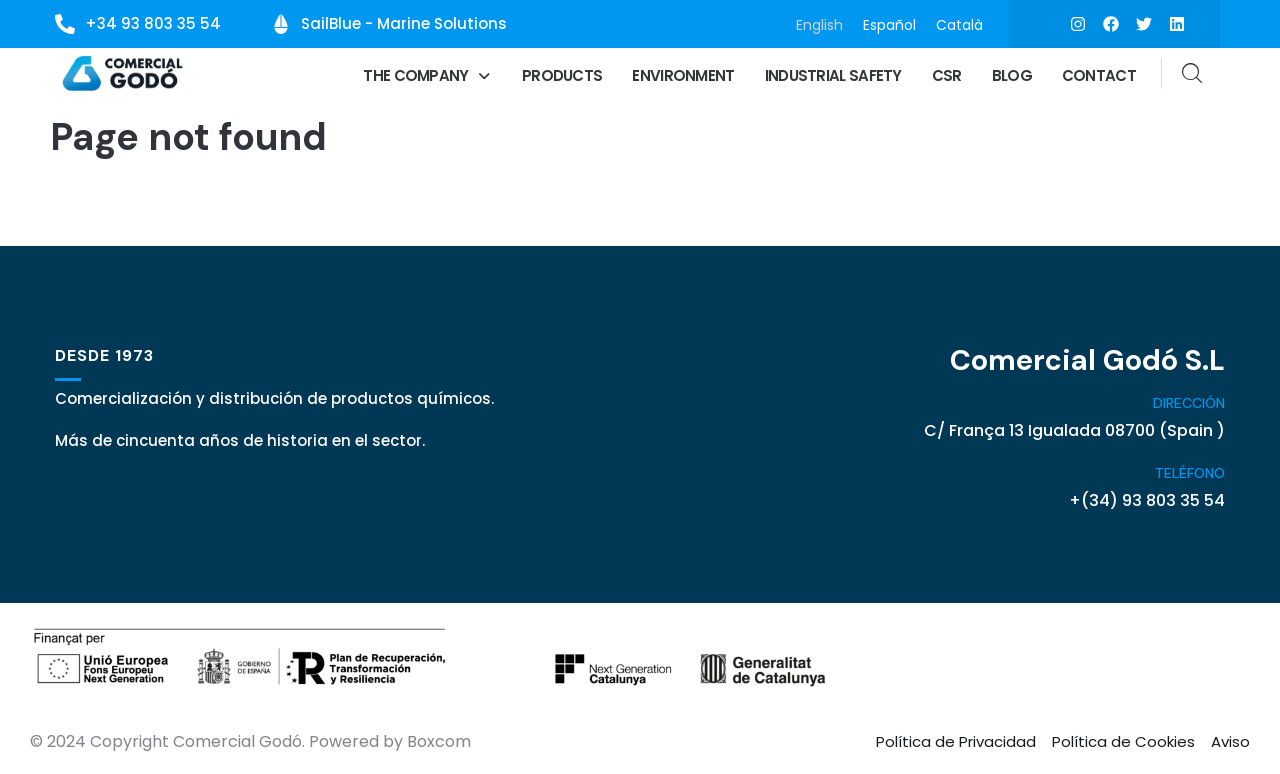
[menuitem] (819, 24)
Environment (683, 75)
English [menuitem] (819, 24)
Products (562, 75)
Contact (1099, 75)
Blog (1012, 75)
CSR (947, 75)
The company (427, 75)
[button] (427, 75)
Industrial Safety (833, 75)
